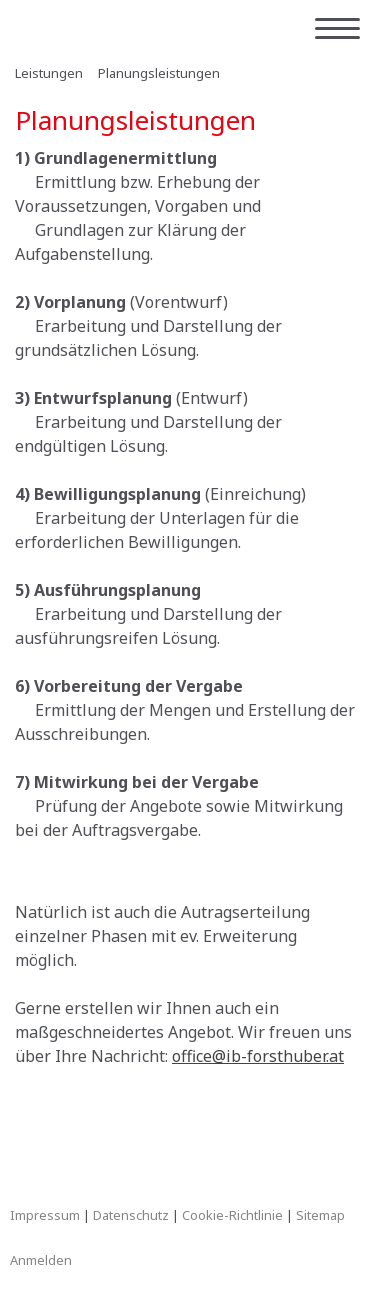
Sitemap (320, 1215)
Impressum (45, 1215)
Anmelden (41, 1260)
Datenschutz (131, 1215)
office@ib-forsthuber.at (258, 1056)
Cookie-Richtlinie (232, 1215)
